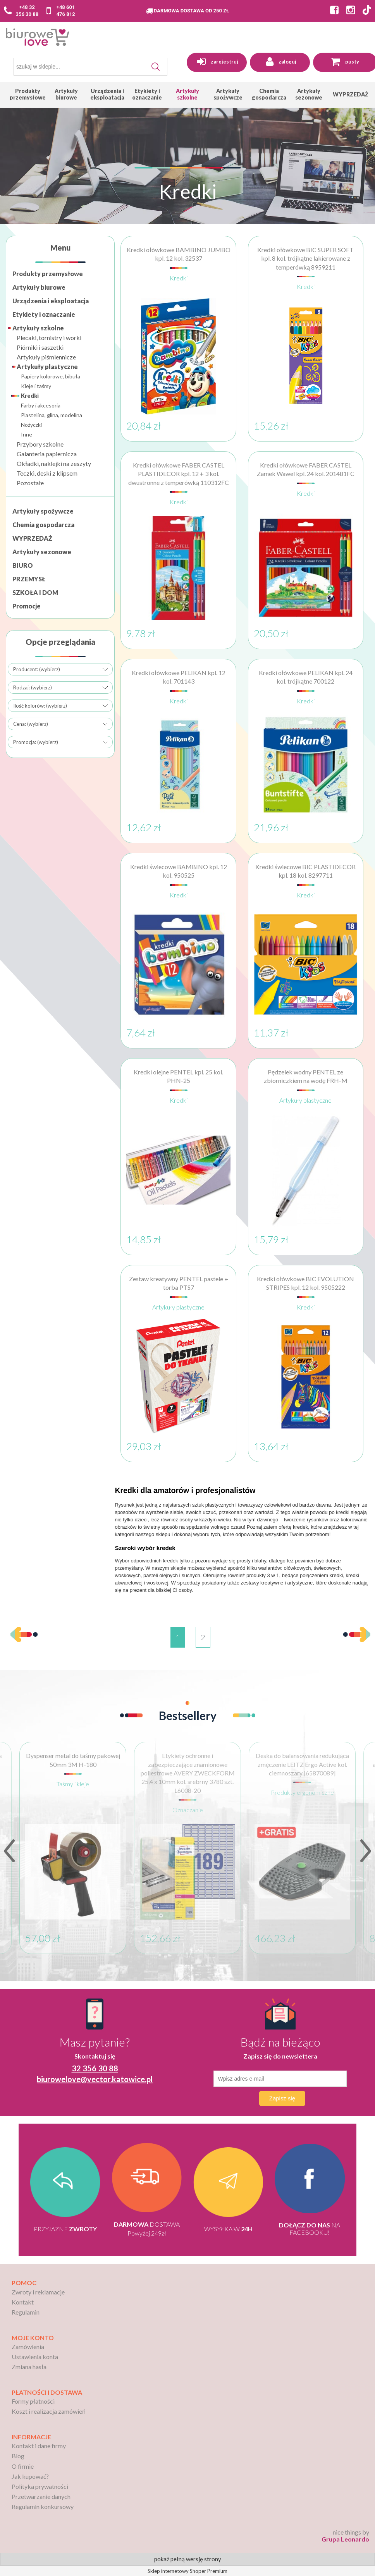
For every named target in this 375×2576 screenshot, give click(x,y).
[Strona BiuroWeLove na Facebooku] (332, 11)
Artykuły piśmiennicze (46, 357)
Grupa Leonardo (345, 2539)
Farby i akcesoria (40, 405)
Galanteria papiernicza (47, 453)
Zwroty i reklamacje (38, 2292)
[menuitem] (28, 94)
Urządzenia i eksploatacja (50, 300)
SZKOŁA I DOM (35, 592)
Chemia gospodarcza (43, 524)
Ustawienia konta (35, 2356)
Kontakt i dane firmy (39, 2445)
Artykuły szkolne (38, 328)
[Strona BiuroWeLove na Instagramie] (348, 11)
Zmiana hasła (29, 2366)
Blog (18, 2455)
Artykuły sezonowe (41, 551)
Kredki (30, 395)
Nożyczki (31, 424)
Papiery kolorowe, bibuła (50, 376)
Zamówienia (28, 2346)
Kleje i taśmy (36, 386)
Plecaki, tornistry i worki (49, 337)
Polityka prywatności (40, 2486)
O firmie (23, 2466)
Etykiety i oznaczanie (43, 314)
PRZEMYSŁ (28, 579)
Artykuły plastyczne (47, 366)
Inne (26, 434)
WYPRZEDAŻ (32, 538)
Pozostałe (30, 482)
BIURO (22, 565)
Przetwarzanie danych (41, 2496)
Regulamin (26, 2312)
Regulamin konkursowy (43, 2506)
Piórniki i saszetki (40, 347)
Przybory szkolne (40, 444)
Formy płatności (33, 2401)
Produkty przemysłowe (47, 273)
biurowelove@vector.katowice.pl (95, 2079)
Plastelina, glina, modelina (51, 415)
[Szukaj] (155, 67)
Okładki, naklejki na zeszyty (54, 463)
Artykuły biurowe (38, 287)
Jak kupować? (30, 2476)
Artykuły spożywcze (43, 511)
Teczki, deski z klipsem (47, 473)
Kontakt (23, 2302)
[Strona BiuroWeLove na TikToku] (367, 11)
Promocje (26, 606)
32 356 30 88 (95, 2068)
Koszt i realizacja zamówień (49, 2411)
